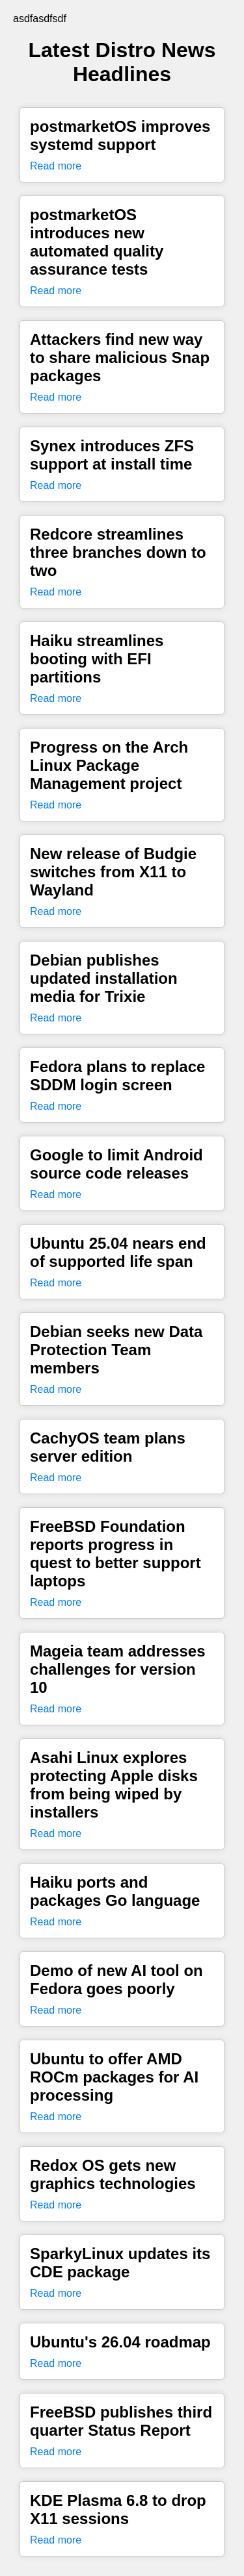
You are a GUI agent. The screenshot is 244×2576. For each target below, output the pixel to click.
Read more (55, 165)
